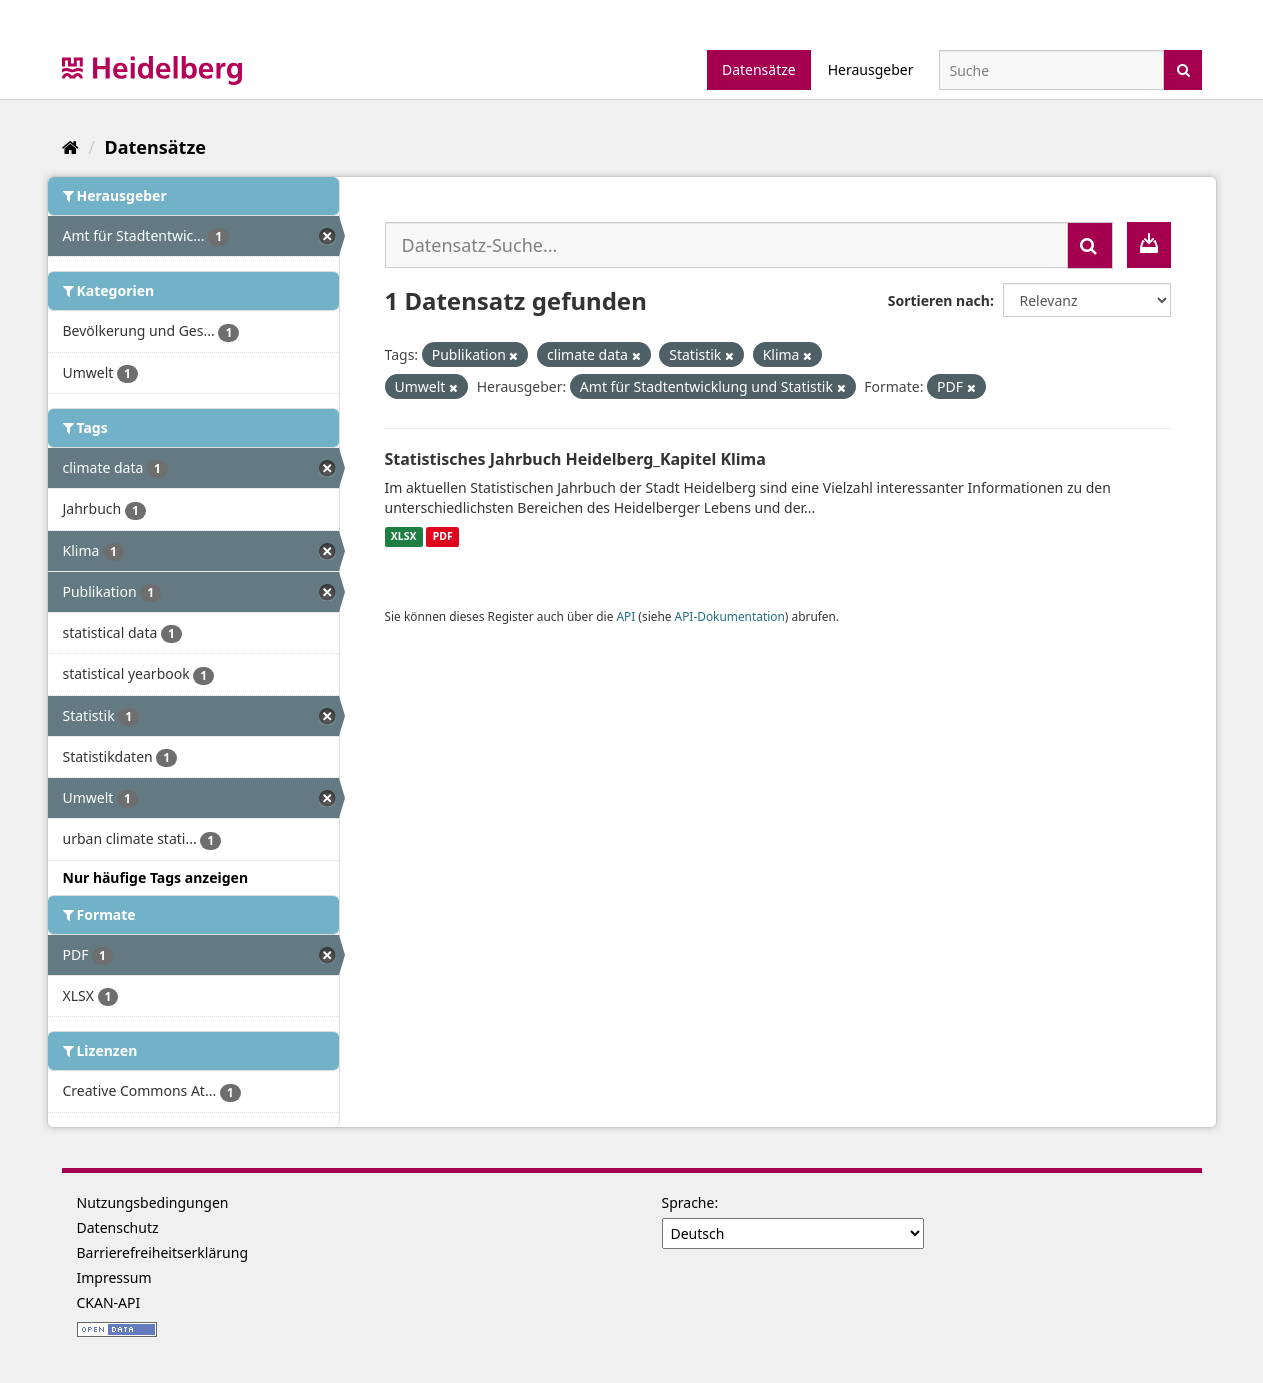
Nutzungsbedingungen (153, 1202)
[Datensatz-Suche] (1051, 70)
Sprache (688, 1202)
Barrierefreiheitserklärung (163, 1252)
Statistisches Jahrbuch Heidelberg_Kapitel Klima (575, 459)
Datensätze (759, 69)
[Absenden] (1183, 68)
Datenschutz (118, 1227)
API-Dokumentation (730, 616)
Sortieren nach (939, 300)
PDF (443, 537)
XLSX (404, 537)
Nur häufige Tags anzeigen (156, 877)
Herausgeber (871, 69)
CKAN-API (109, 1302)
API (625, 616)
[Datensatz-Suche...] (726, 245)
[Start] (70, 147)
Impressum (114, 1277)
